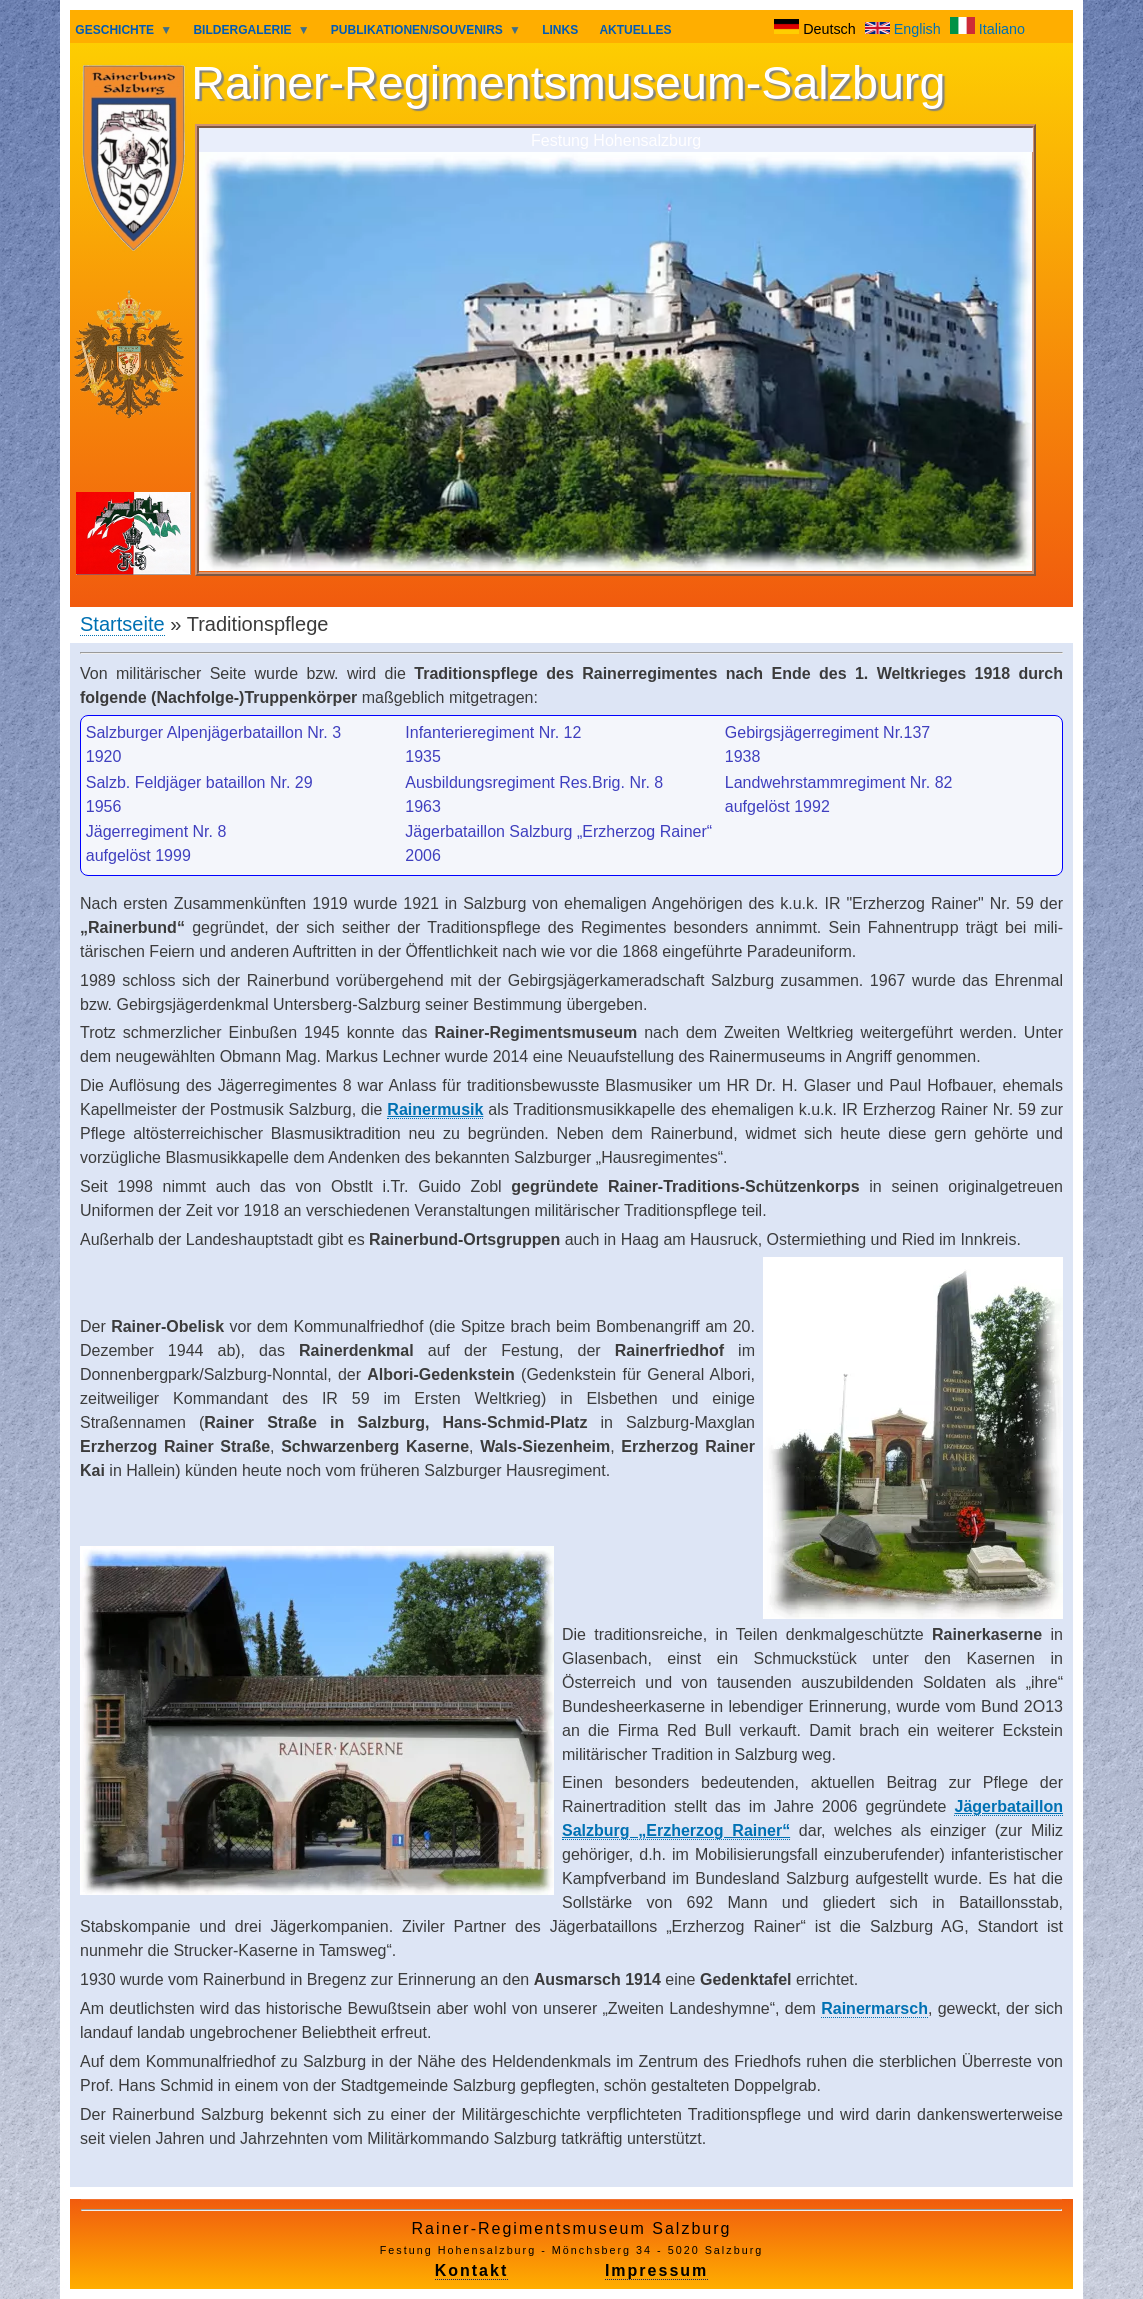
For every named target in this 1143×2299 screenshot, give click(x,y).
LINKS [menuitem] (560, 30)
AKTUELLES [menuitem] (635, 30)
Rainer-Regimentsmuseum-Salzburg (568, 83)
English (905, 29)
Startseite (122, 624)
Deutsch (817, 29)
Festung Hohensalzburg (616, 140)
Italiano (987, 29)
